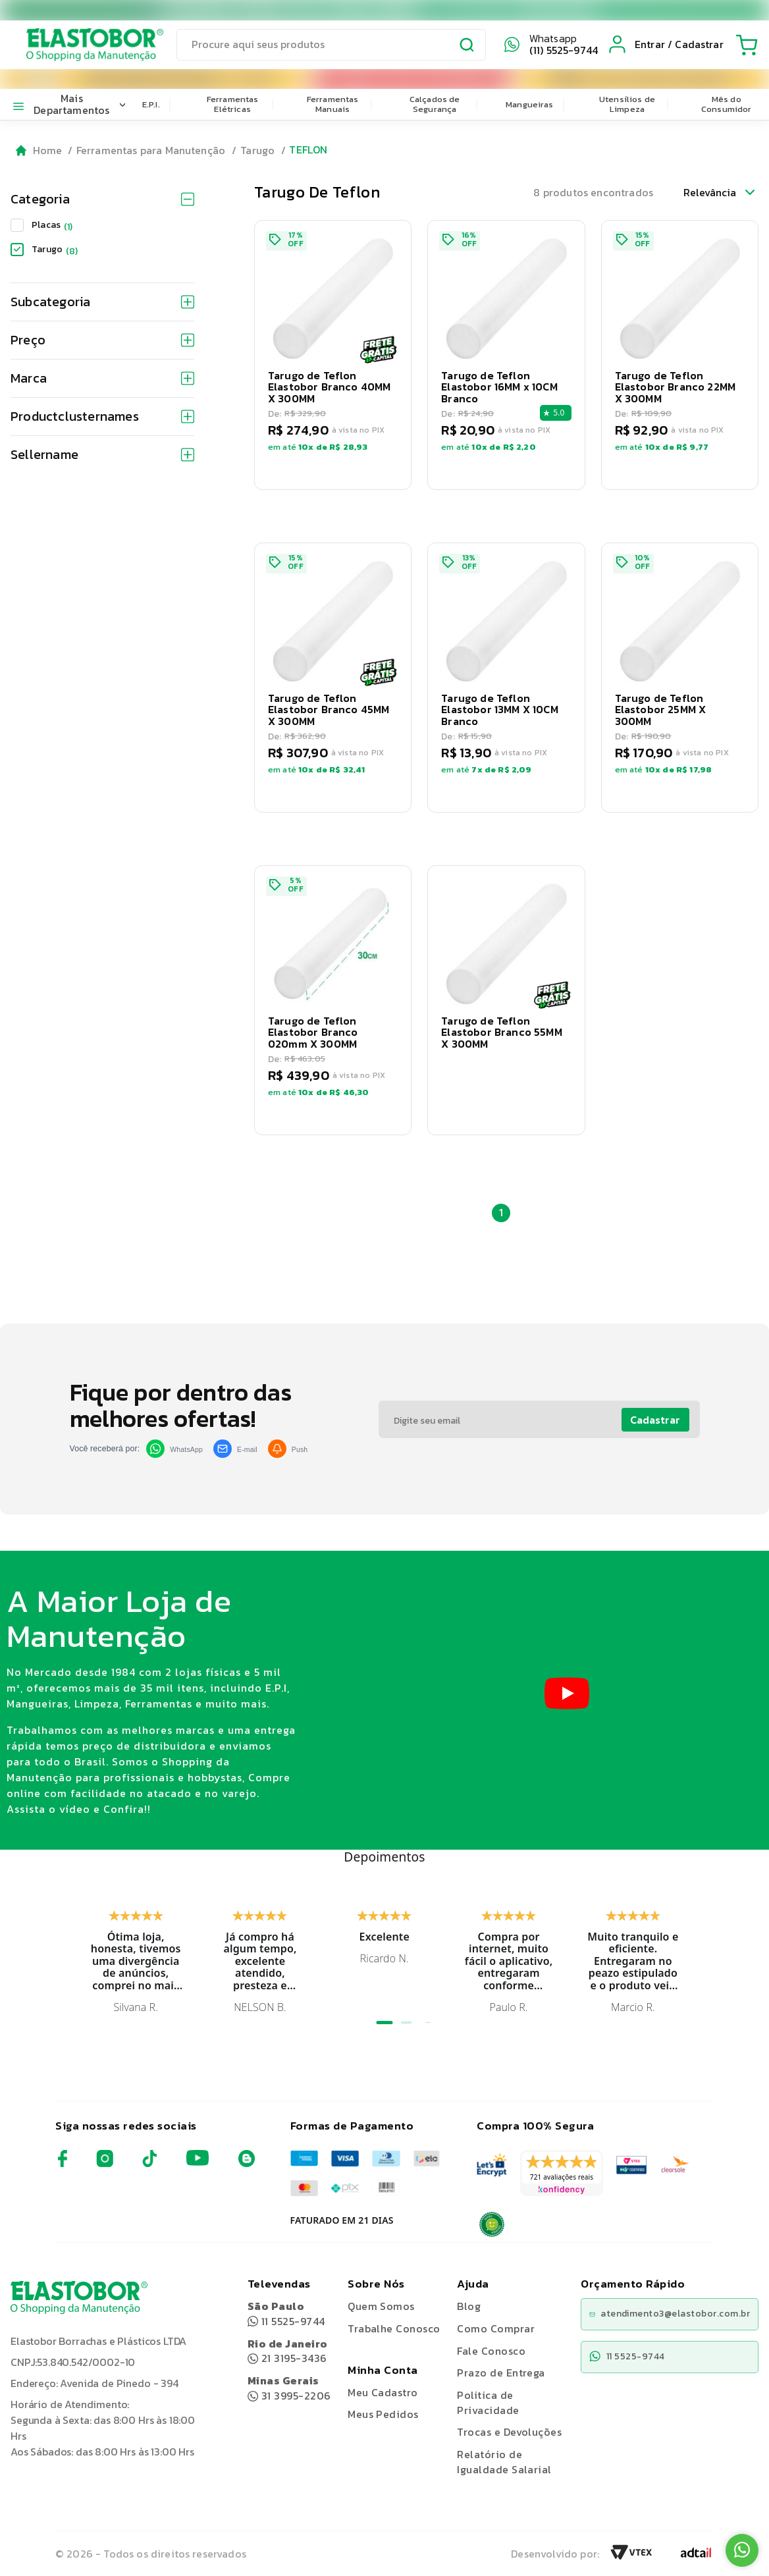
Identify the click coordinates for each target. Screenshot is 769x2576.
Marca (102, 378)
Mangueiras (530, 104)
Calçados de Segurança (435, 104)
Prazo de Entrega (501, 2372)
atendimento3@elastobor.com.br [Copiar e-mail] (669, 2314)
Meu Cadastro (383, 2392)
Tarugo (257, 150)
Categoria (102, 199)
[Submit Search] (467, 47)
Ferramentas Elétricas (233, 104)
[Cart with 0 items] (746, 45)
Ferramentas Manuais (333, 104)
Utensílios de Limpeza (627, 104)
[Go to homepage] (39, 150)
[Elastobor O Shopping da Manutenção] (83, 44)
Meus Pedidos (383, 2414)
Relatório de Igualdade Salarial (504, 2461)
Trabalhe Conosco (394, 2328)
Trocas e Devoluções (509, 2432)
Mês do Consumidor (726, 104)
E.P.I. (151, 104)
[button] (332, 355)
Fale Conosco (491, 2351)
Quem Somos (381, 2306)
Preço (102, 340)
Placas (52, 225)
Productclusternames (102, 416)
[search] (331, 45)
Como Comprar (496, 2328)
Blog (469, 2306)
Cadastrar (655, 1420)
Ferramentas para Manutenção (150, 150)
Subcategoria (102, 301)
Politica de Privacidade (488, 2402)
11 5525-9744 (286, 2313)
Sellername (102, 454)
